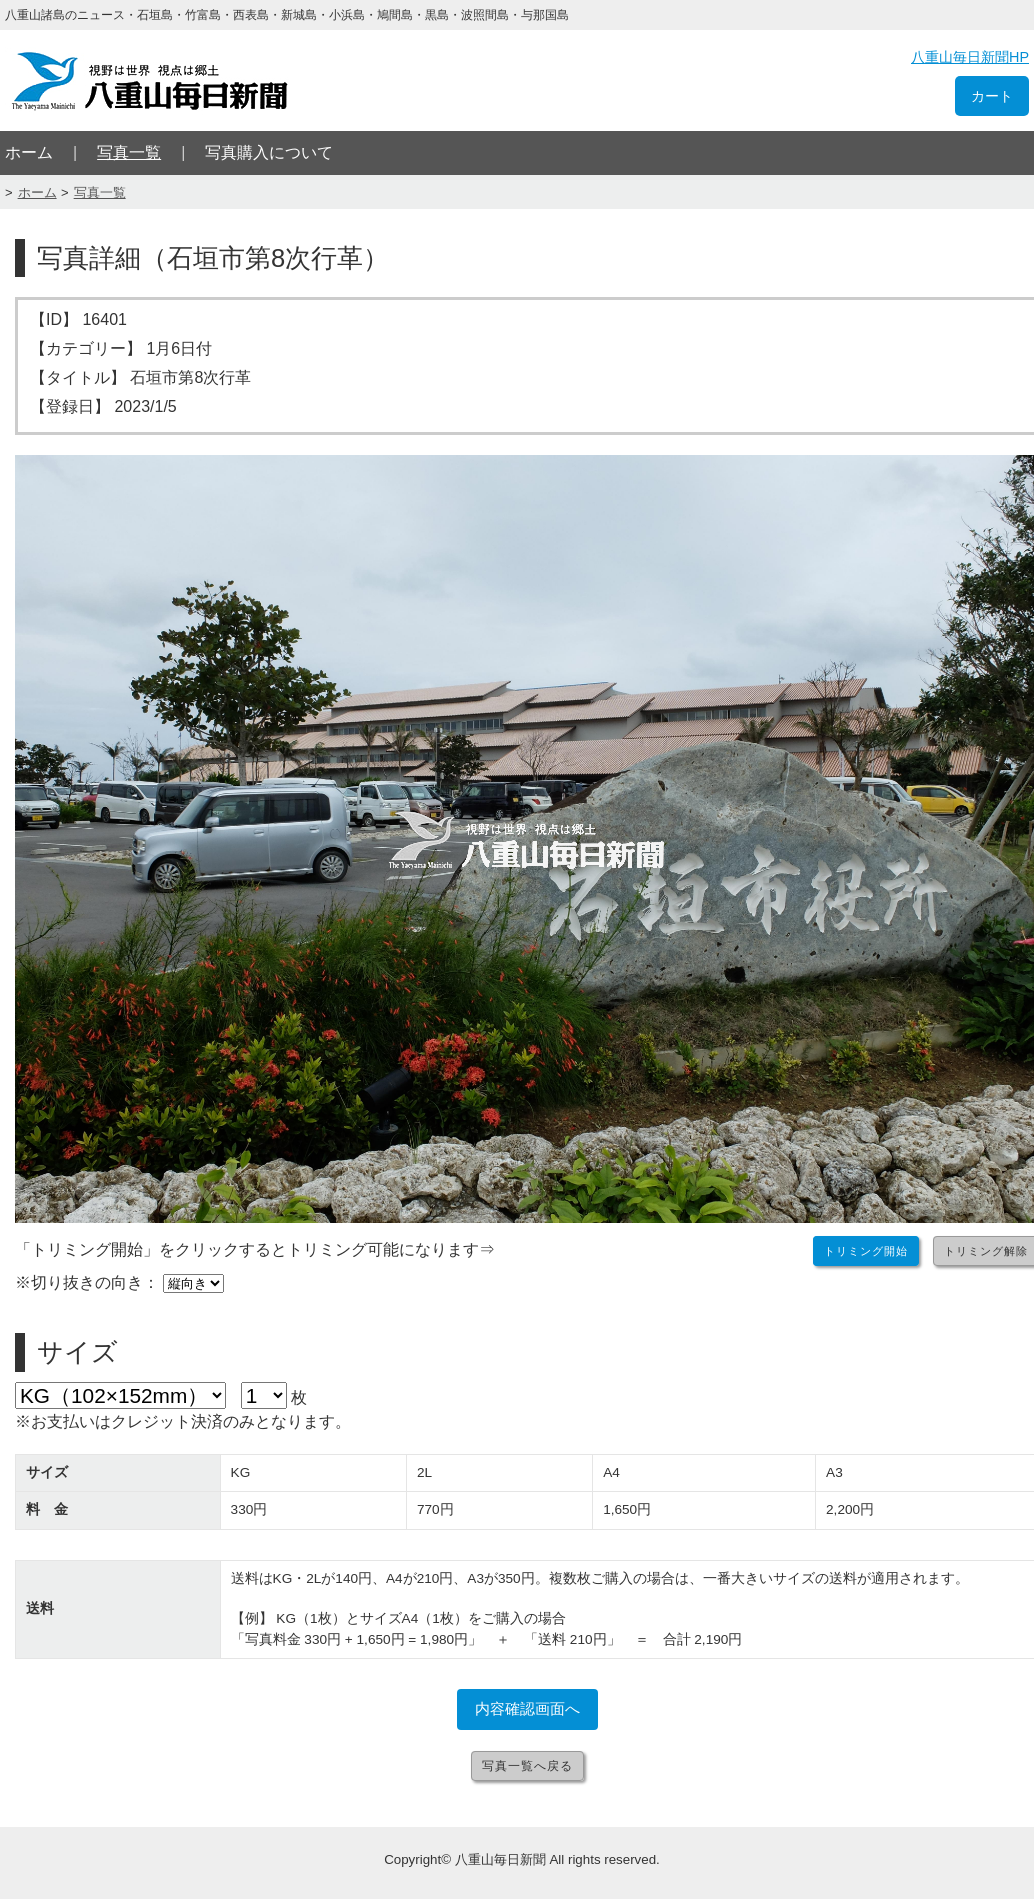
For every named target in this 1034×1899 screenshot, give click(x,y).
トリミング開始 (866, 1251)
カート (992, 96)
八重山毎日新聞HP (970, 57)
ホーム (29, 152)
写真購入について (269, 152)
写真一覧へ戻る (527, 1766)
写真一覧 (129, 152)
